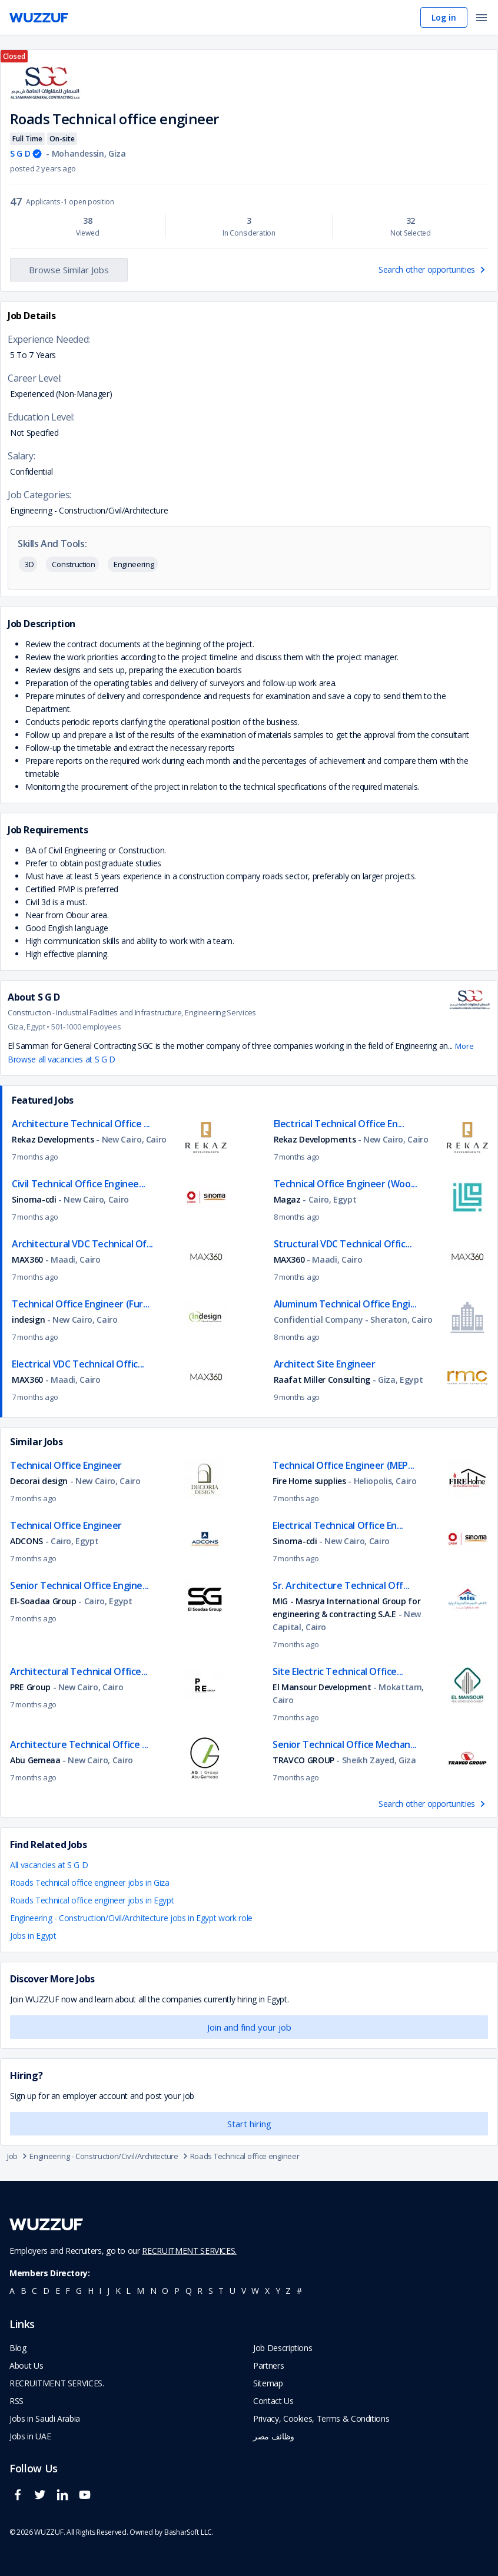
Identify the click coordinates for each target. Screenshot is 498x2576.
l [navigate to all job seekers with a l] (128, 2290)
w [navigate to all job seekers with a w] (255, 2290)
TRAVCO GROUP (303, 1760)
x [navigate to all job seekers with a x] (267, 2290)
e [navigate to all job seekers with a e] (57, 2290)
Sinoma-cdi (34, 1199)
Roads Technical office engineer (245, 2156)
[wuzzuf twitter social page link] (43, 2499)
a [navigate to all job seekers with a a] (12, 2290)
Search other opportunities (433, 269)
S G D (20, 153)
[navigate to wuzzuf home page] (38, 17)
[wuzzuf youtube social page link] (88, 2499)
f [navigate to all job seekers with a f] (67, 2290)
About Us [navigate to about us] (26, 2365)
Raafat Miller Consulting (322, 1379)
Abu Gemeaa (35, 1760)
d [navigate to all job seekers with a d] (46, 2290)
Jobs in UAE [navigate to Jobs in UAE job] (30, 2436)
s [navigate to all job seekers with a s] (210, 2290)
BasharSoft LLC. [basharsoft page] (189, 2532)
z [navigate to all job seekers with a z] (288, 2290)
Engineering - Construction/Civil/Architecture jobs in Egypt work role (131, 1917)
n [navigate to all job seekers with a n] (153, 2290)
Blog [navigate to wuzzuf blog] (17, 2347)
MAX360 (27, 1259)
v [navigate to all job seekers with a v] (243, 2290)
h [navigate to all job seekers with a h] (91, 2290)
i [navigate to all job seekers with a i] (100, 2290)
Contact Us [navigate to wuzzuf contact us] (273, 2400)
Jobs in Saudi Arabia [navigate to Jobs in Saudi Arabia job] (44, 2418)
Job (18, 2156)
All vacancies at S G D (49, 1864)
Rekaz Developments (53, 1139)
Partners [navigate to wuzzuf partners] (268, 2365)
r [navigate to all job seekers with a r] (199, 2290)
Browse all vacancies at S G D (61, 1059)
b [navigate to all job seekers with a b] (23, 2290)
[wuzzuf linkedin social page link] (65, 2499)
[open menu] (481, 18)
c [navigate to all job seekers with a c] (34, 2290)
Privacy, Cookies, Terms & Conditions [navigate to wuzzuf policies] (321, 2418)
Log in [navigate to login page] (443, 17)
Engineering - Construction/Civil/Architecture (109, 2156)
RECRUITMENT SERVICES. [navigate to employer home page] (56, 2383)
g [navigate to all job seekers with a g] (79, 2290)
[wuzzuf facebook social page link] (20, 2499)
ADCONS (26, 1541)
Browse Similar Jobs (69, 270)
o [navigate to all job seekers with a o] (165, 2290)
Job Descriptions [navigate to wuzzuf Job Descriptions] (282, 2347)
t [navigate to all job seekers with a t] (221, 2290)
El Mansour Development (323, 1687)
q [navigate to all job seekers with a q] (188, 2290)
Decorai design (40, 1480)
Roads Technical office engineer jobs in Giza (90, 1882)
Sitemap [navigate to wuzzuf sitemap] (268, 2383)
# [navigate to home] (299, 2290)
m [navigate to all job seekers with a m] (140, 2290)
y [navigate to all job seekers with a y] (277, 2290)
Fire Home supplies (309, 1480)
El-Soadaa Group (43, 1601)
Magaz (287, 1199)
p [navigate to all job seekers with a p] (177, 2290)
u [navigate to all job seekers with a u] (232, 2290)
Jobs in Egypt (33, 1935)
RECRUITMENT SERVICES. (189, 2250)
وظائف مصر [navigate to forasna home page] (273, 2436)
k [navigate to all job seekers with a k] (118, 2290)
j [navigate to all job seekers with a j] (108, 2290)
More (464, 1046)
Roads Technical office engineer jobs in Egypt (92, 1900)
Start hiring (249, 2124)
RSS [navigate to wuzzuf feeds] (16, 2400)
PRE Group (30, 1687)
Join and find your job (249, 2027)
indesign (28, 1319)
